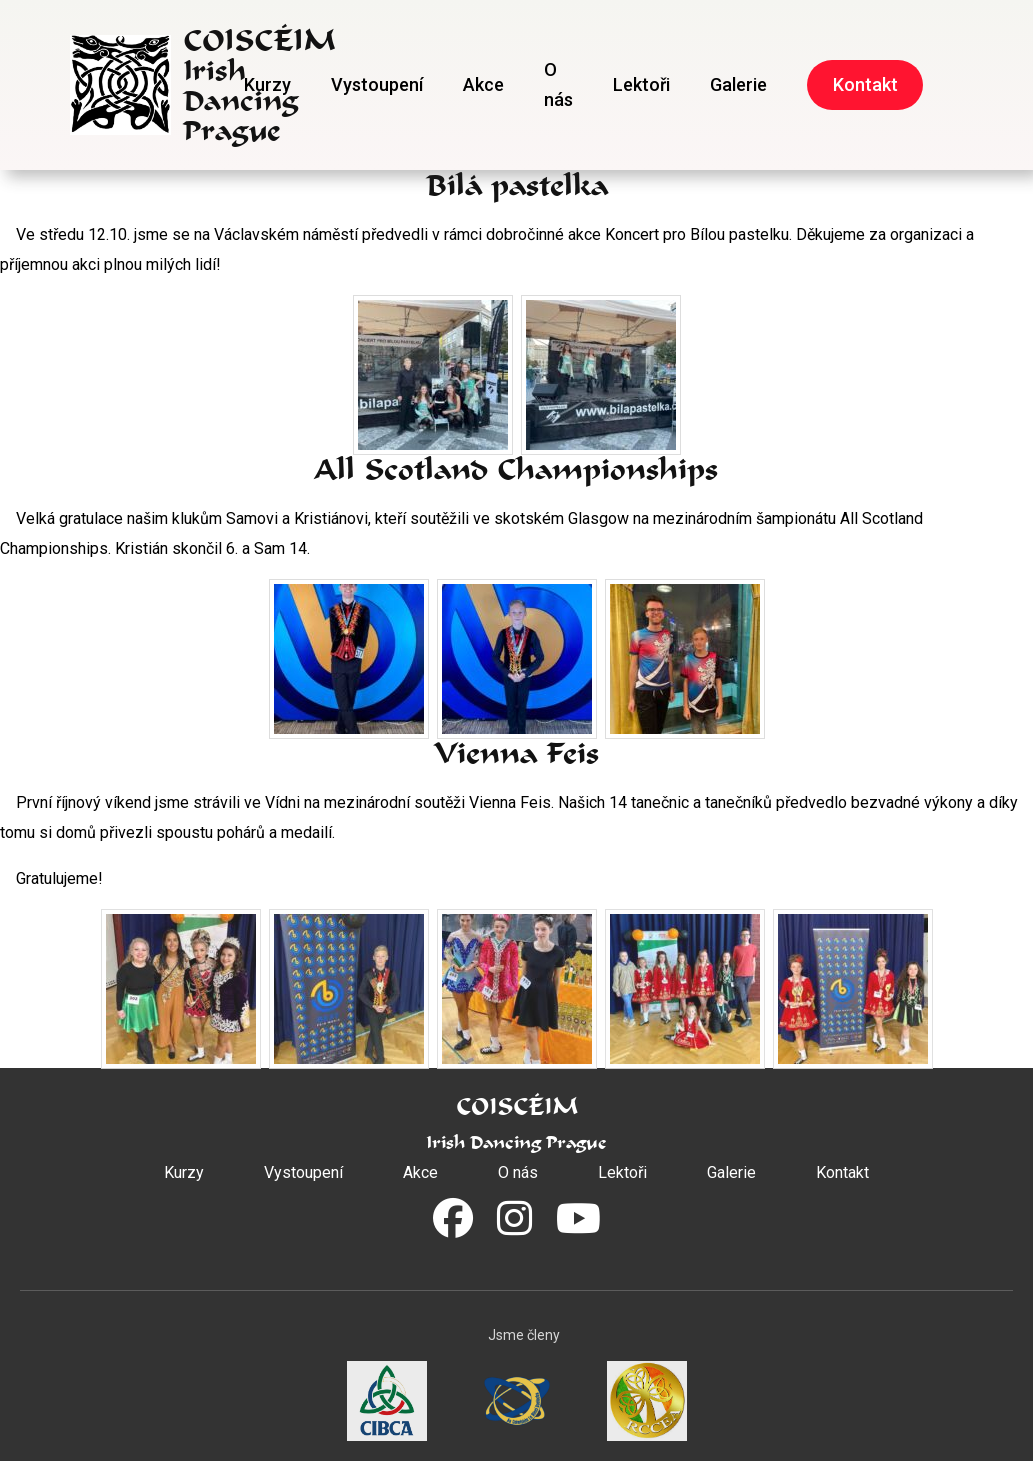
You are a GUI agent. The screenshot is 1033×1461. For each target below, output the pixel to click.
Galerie (738, 84)
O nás (558, 84)
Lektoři (641, 84)
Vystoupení (377, 84)
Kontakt (865, 84)
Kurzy (267, 84)
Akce (483, 84)
